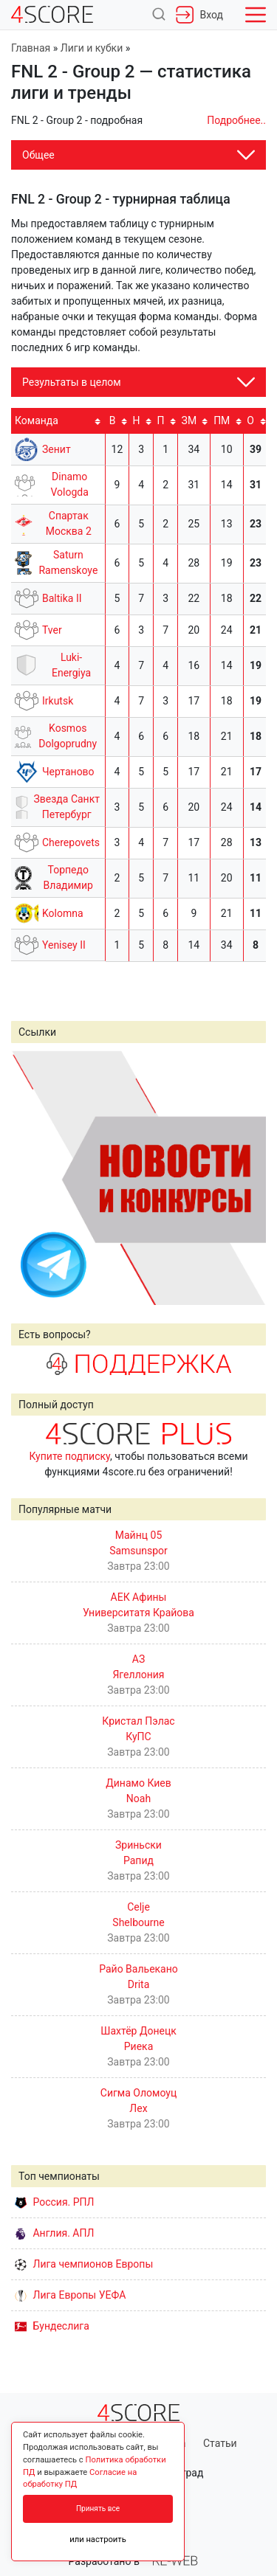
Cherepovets (71, 842)
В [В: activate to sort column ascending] (112, 420)
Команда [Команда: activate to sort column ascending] (36, 420)
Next (247, 1177)
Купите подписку (69, 1456)
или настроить (97, 2539)
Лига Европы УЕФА (70, 2295)
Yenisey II (64, 945)
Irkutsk (57, 701)
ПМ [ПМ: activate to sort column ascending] (221, 420)
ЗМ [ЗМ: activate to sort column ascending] (189, 420)
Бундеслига (52, 2326)
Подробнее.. (236, 120)
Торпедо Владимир (68, 877)
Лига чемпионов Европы (84, 2264)
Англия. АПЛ (54, 2233)
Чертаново (68, 772)
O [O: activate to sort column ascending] (250, 420)
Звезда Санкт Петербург (67, 806)
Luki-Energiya (71, 665)
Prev (30, 1177)
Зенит (56, 449)
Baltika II (62, 598)
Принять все (98, 2508)
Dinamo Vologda (69, 484)
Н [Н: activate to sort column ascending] (136, 420)
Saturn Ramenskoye (68, 562)
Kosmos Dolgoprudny (67, 735)
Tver (52, 630)
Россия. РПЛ (55, 2202)
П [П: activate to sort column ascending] (161, 420)
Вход (199, 15)
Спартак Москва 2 (69, 523)
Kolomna (62, 913)
